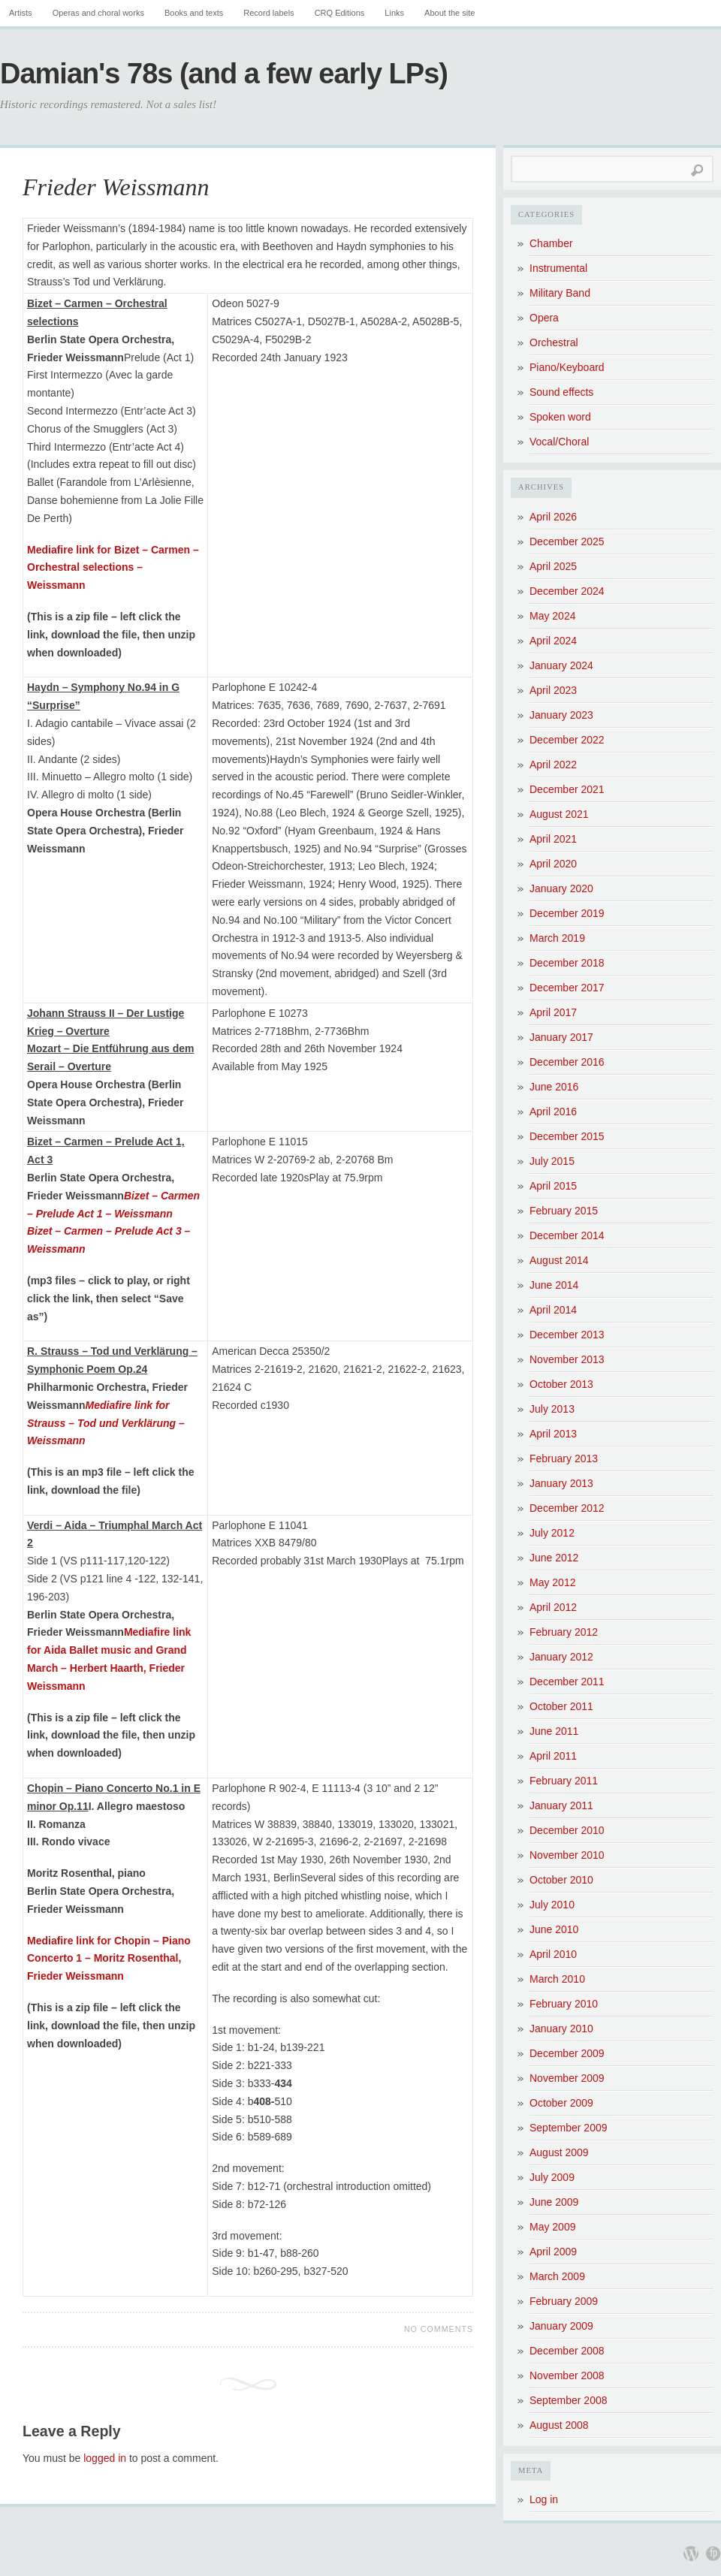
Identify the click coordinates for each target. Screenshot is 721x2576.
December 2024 (567, 591)
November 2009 (567, 2078)
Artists (20, 12)
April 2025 (553, 566)
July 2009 (552, 2177)
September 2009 (568, 2128)
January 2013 (561, 1483)
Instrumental (558, 268)
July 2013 (552, 1409)
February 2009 (563, 2301)
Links (394, 12)
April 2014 (553, 1310)
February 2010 (563, 2004)
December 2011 (567, 1682)
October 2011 (561, 1706)
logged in (104, 2458)
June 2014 (553, 1285)
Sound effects (561, 392)
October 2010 (561, 1880)
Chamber (551, 243)
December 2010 (567, 1830)
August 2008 (559, 2425)
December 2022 (567, 740)
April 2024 (553, 641)
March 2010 (557, 1979)
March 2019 (557, 938)
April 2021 (553, 839)
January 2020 (561, 888)
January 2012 (561, 1657)
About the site (449, 12)
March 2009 (557, 2276)
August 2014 (559, 1260)
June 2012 (553, 1558)
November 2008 (567, 2375)
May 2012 (552, 1582)
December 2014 (567, 1235)
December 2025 (567, 541)
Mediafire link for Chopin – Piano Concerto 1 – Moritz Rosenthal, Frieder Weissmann (109, 1959)
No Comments (438, 2328)
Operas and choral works (98, 12)
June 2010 (553, 1929)
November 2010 (567, 1855)
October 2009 (561, 2103)
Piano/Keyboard (567, 367)
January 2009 (561, 2326)
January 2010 (561, 2028)
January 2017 (561, 1037)
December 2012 (567, 1508)
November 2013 (567, 1359)
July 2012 (552, 1533)
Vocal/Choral (559, 442)
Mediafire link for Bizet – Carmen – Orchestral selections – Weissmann (113, 568)
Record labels (268, 12)
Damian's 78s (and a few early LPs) (224, 73)
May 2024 (552, 616)
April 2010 (553, 1954)
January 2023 (561, 715)
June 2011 (553, 1731)
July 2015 (552, 1161)
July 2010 (552, 1905)
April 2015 (553, 1186)
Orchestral (553, 342)
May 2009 (552, 2227)
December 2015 (567, 1136)
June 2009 (553, 2202)
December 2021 (567, 789)
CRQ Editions (340, 12)
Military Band (559, 293)
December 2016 (567, 1062)
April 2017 (553, 1012)
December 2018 (567, 963)
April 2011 (553, 1756)
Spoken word (560, 417)
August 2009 (559, 2152)
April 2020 (553, 864)
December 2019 (567, 913)
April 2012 (553, 1607)
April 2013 (553, 1434)
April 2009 (553, 2252)
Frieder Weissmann (116, 187)
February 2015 (563, 1211)
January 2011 (561, 1805)
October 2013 (561, 1384)
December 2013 (567, 1335)
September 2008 (568, 2400)
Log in (543, 2499)
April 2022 (553, 765)
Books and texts (193, 12)
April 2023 (553, 690)
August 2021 (559, 814)
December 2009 (567, 2053)
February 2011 (563, 1781)
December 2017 (567, 988)
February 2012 (563, 1632)
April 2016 (553, 1112)
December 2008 (567, 2351)
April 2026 (553, 517)
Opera (544, 318)
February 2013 (563, 1458)
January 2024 (561, 665)
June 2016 (553, 1087)
